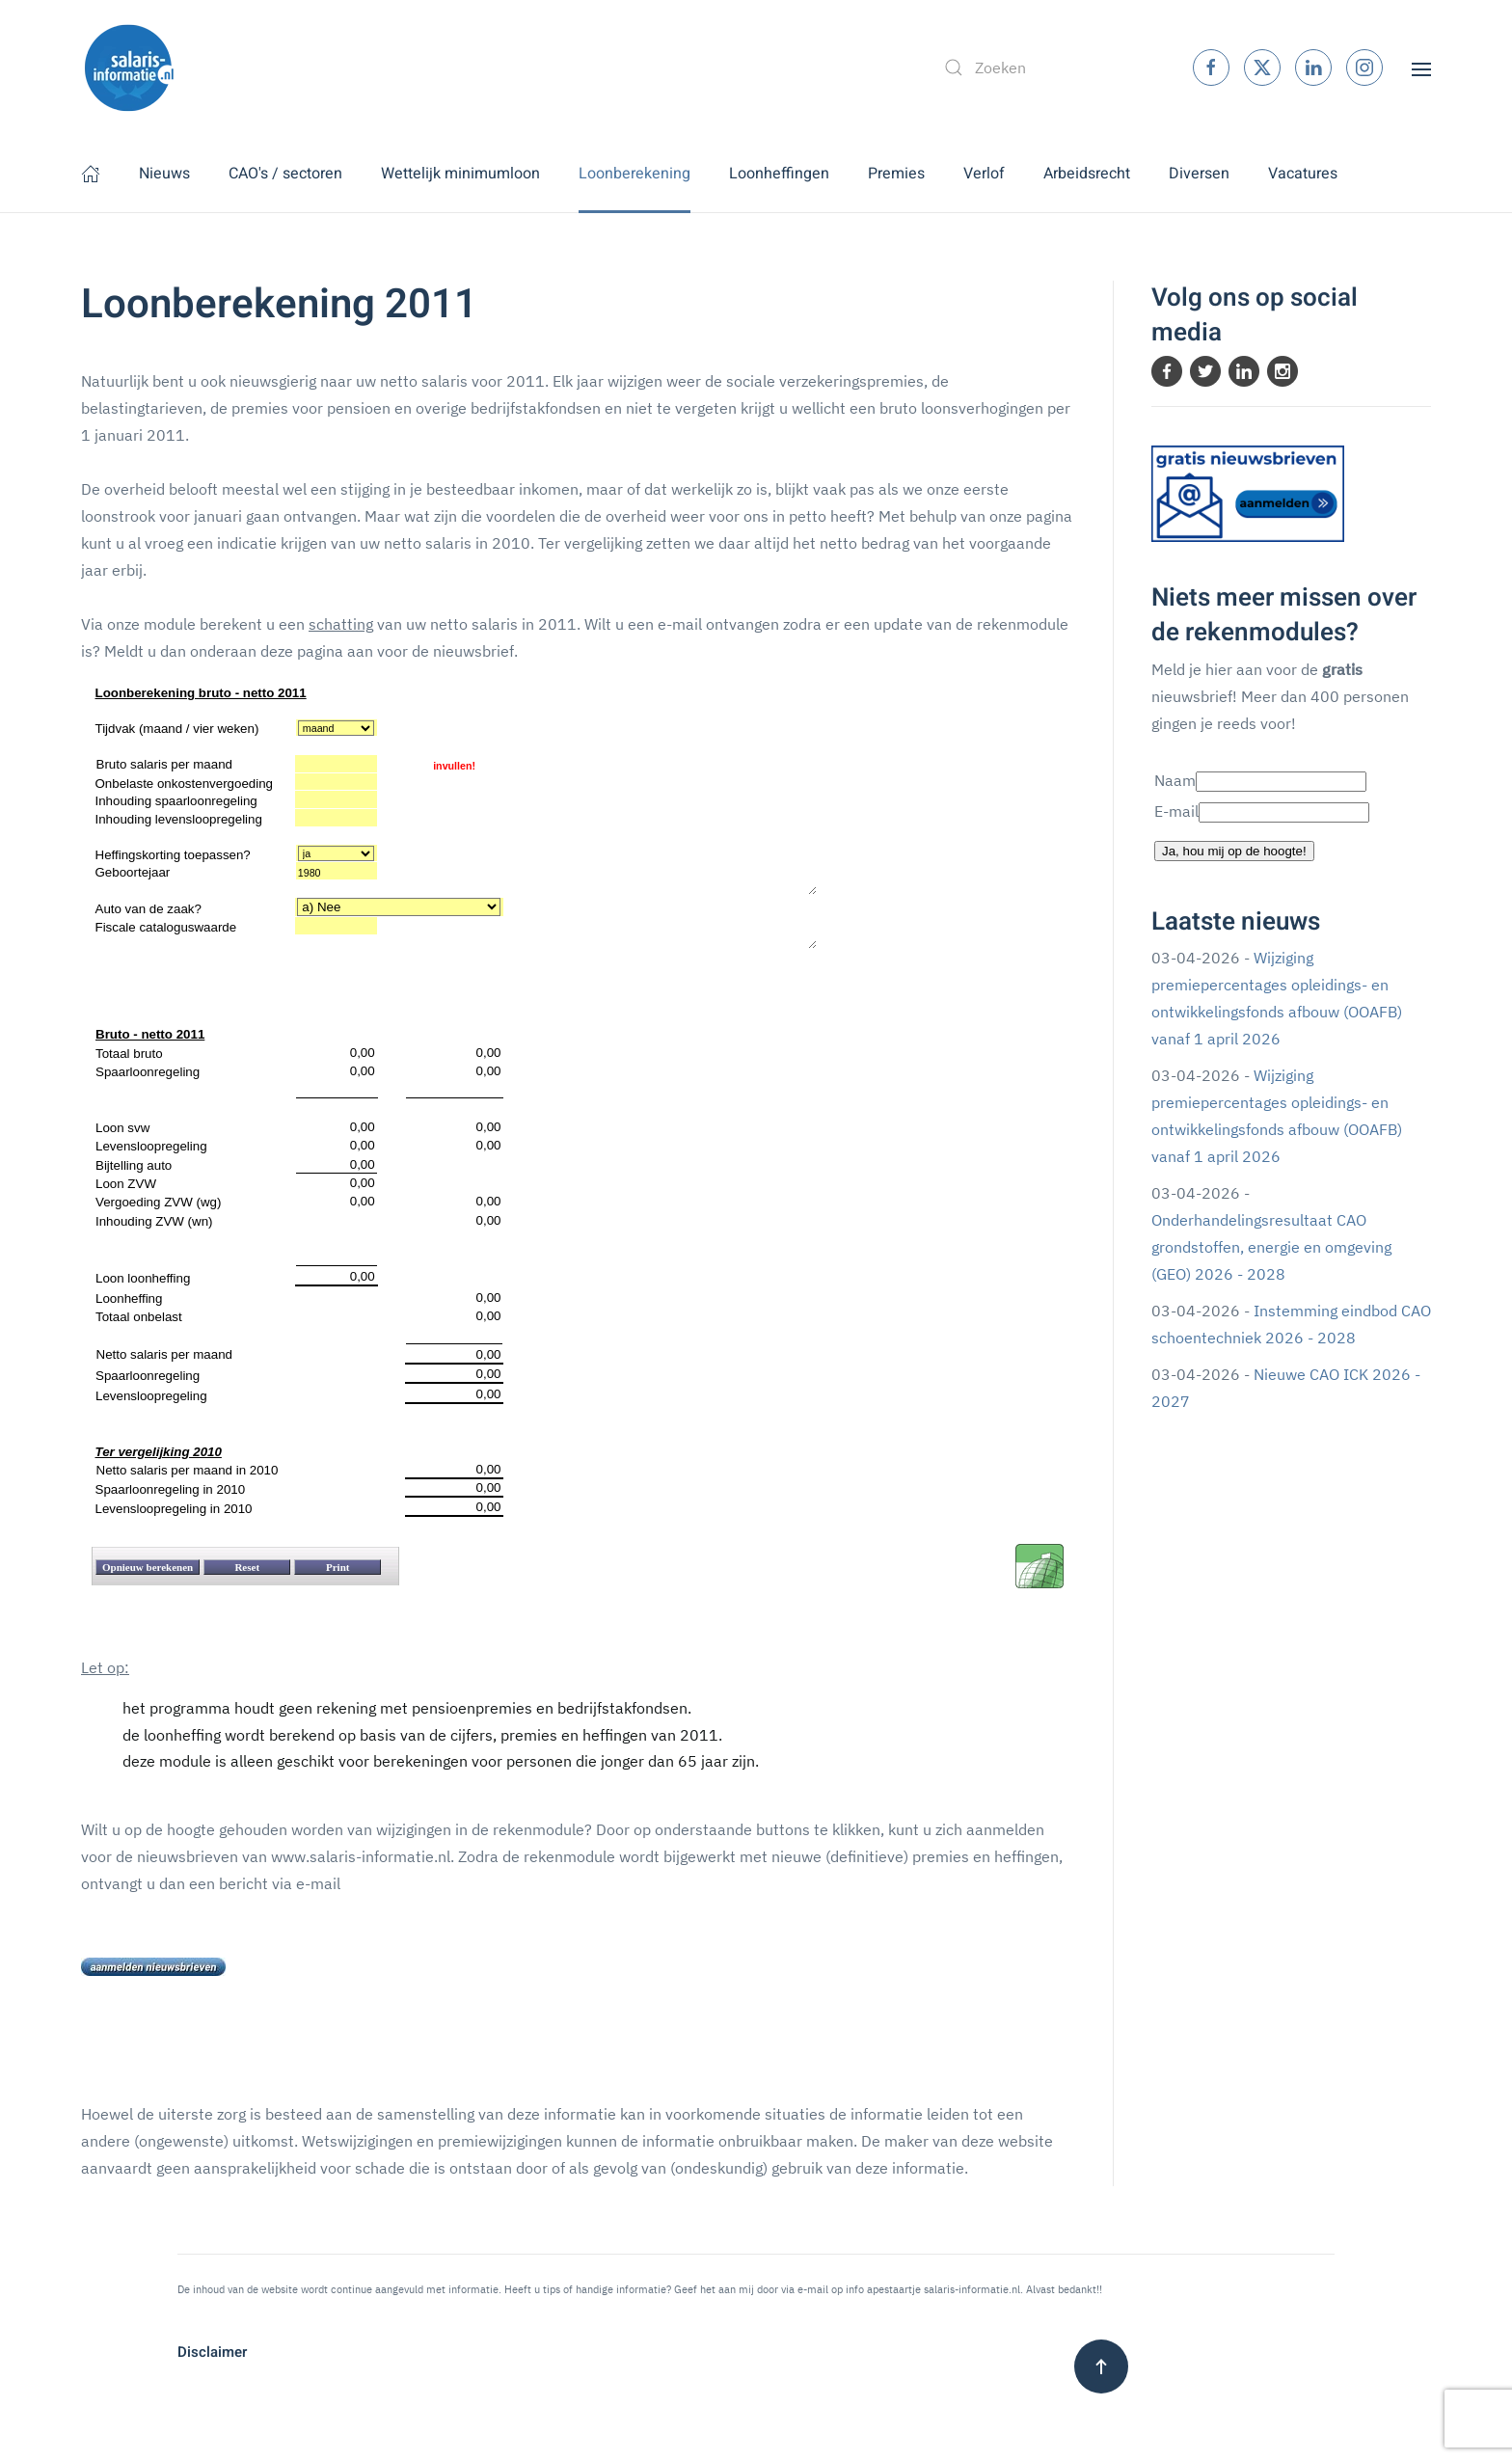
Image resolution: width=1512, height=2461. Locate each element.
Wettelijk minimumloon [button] (460, 173)
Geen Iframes (577, 1159)
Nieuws (164, 173)
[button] (1421, 67)
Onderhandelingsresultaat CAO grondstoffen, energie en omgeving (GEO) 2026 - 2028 (1271, 1247)
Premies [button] (896, 173)
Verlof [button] (984, 173)
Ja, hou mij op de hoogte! (1234, 851)
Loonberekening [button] (634, 173)
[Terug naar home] (129, 67)
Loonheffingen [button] (779, 173)
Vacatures (1302, 173)
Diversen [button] (1199, 173)
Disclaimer (212, 2352)
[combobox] (1048, 67)
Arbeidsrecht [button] (1086, 173)
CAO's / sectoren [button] (285, 173)
